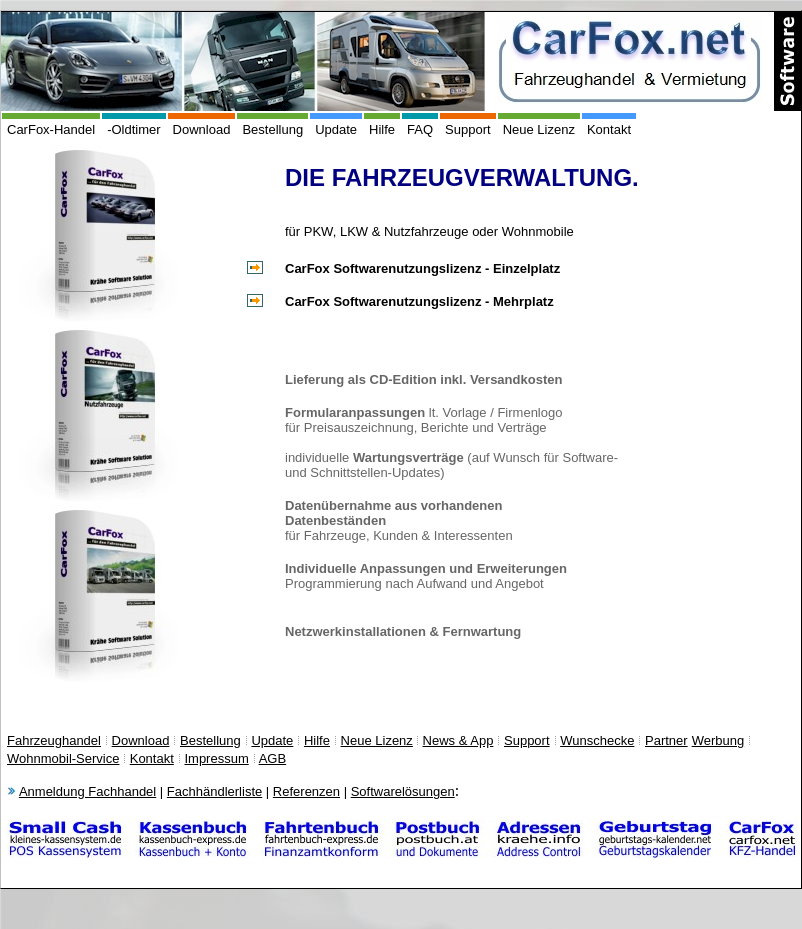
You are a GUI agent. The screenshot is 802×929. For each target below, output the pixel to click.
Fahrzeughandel (54, 740)
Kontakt (609, 129)
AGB (272, 758)
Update (336, 129)
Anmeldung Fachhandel (87, 791)
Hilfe (382, 129)
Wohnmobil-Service (63, 758)
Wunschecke (597, 740)
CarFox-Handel (51, 129)
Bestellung (272, 129)
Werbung (718, 740)
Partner (666, 740)
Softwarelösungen (403, 791)
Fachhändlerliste (214, 791)
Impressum (216, 758)
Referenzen (306, 791)
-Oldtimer (133, 129)
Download (202, 129)
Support (468, 129)
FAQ (420, 129)
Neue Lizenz (539, 129)
